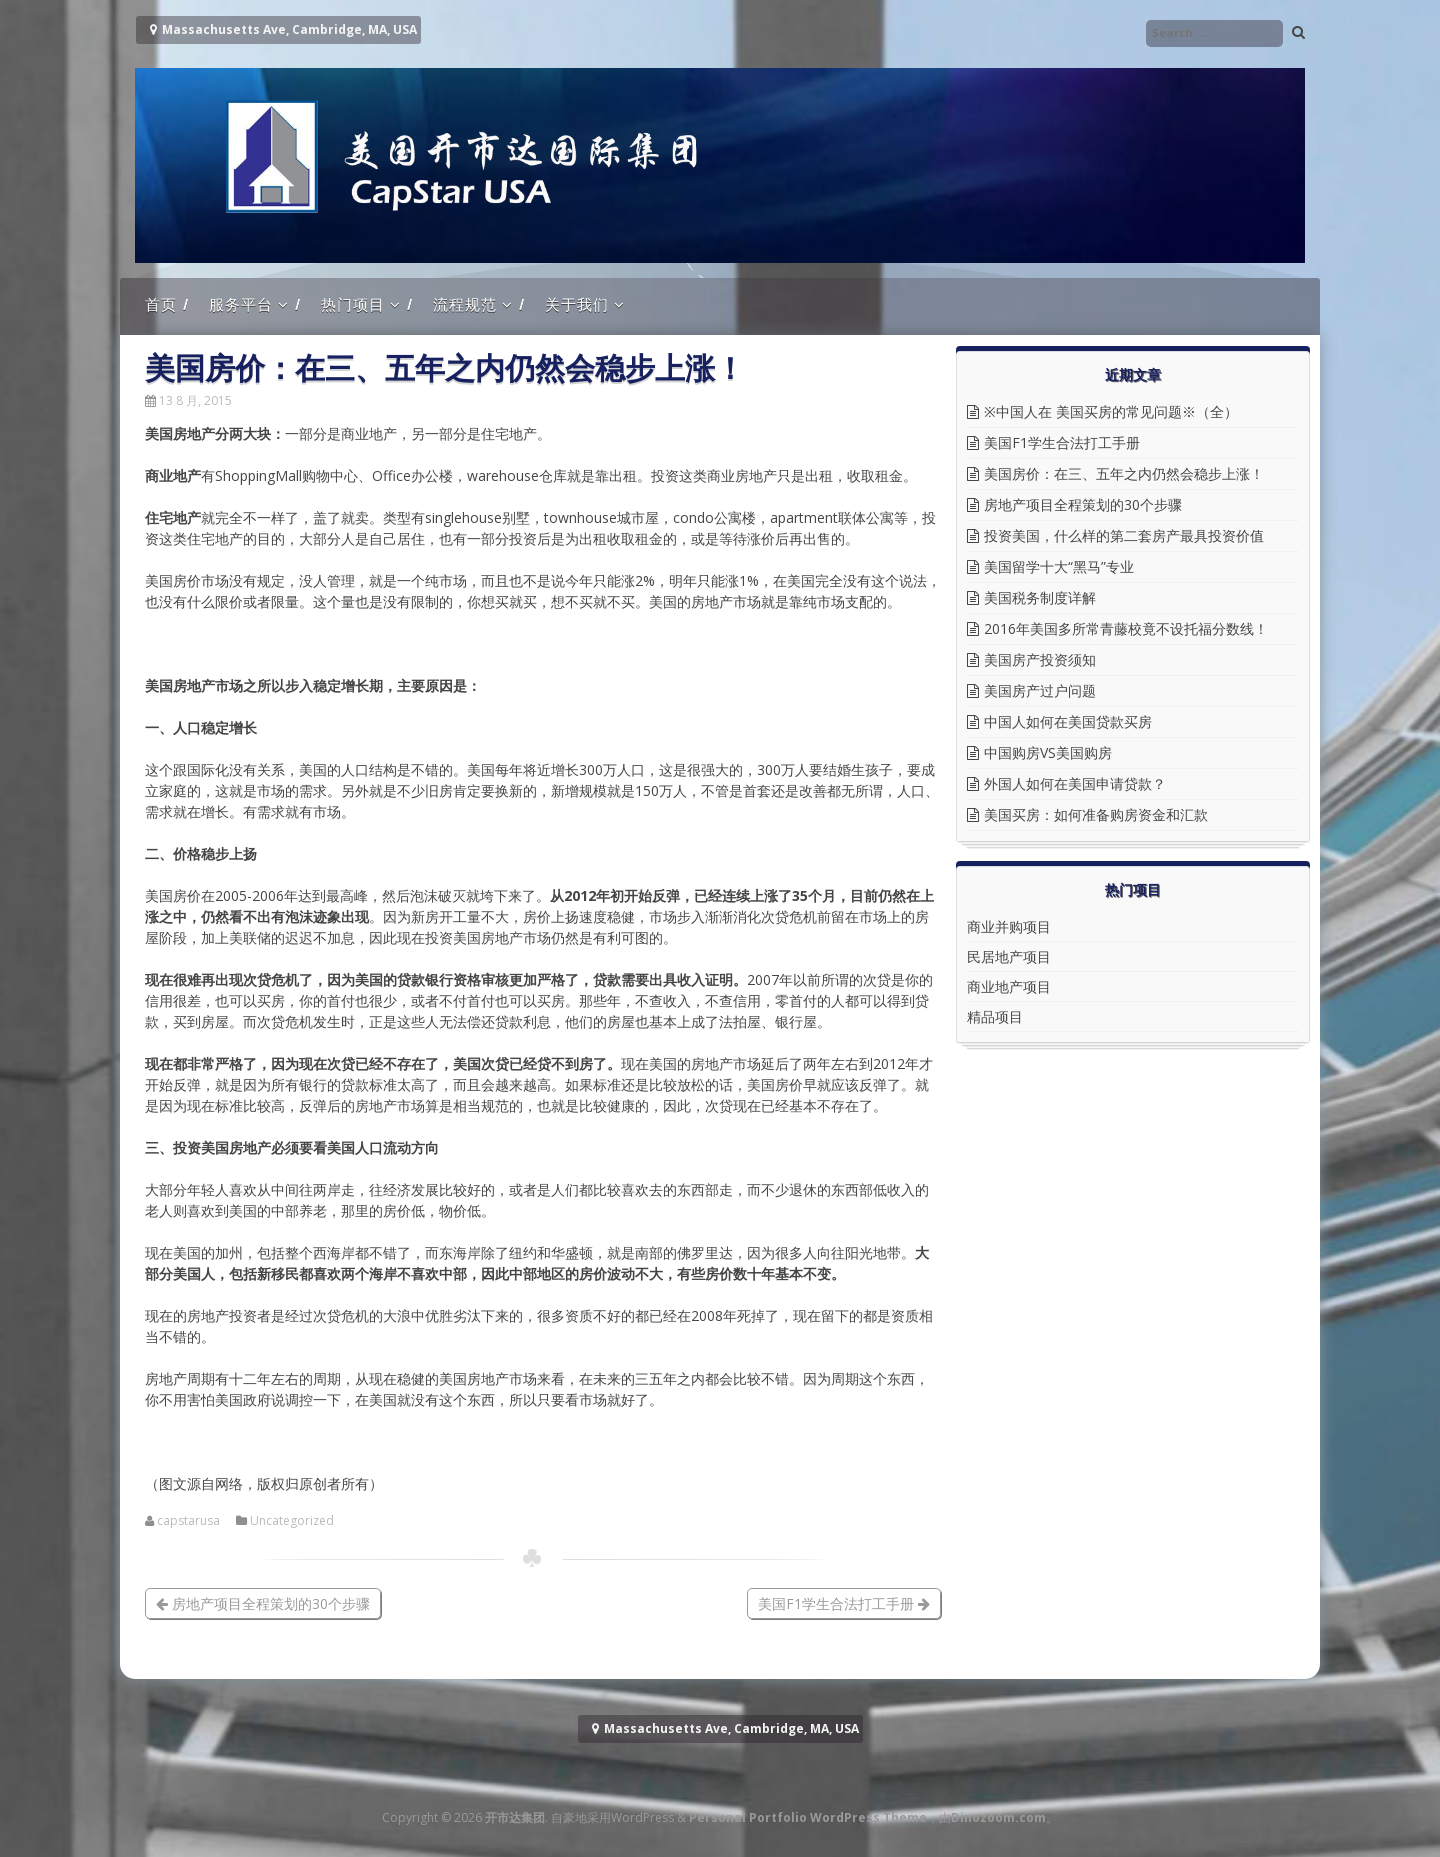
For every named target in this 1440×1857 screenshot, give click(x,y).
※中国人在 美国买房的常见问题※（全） (1111, 411)
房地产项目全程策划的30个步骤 (263, 1603)
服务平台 (241, 304)
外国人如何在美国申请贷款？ (1075, 783)
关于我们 (577, 304)
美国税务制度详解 (1040, 597)
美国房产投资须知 (1040, 659)
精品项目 (995, 1016)
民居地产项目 (1009, 956)
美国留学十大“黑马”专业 (1059, 566)
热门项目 (353, 304)
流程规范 (465, 304)
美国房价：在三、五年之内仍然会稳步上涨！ (1124, 473)
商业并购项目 (1009, 926)
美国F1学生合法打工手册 (844, 1603)
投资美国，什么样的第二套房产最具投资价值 (1124, 535)
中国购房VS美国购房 (1048, 752)
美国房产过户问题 (1040, 690)
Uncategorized (292, 1521)
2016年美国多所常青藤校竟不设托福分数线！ (1126, 628)
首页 (161, 304)
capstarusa (188, 1521)
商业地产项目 (1009, 986)
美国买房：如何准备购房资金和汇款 (1096, 814)
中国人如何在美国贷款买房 (1068, 721)
